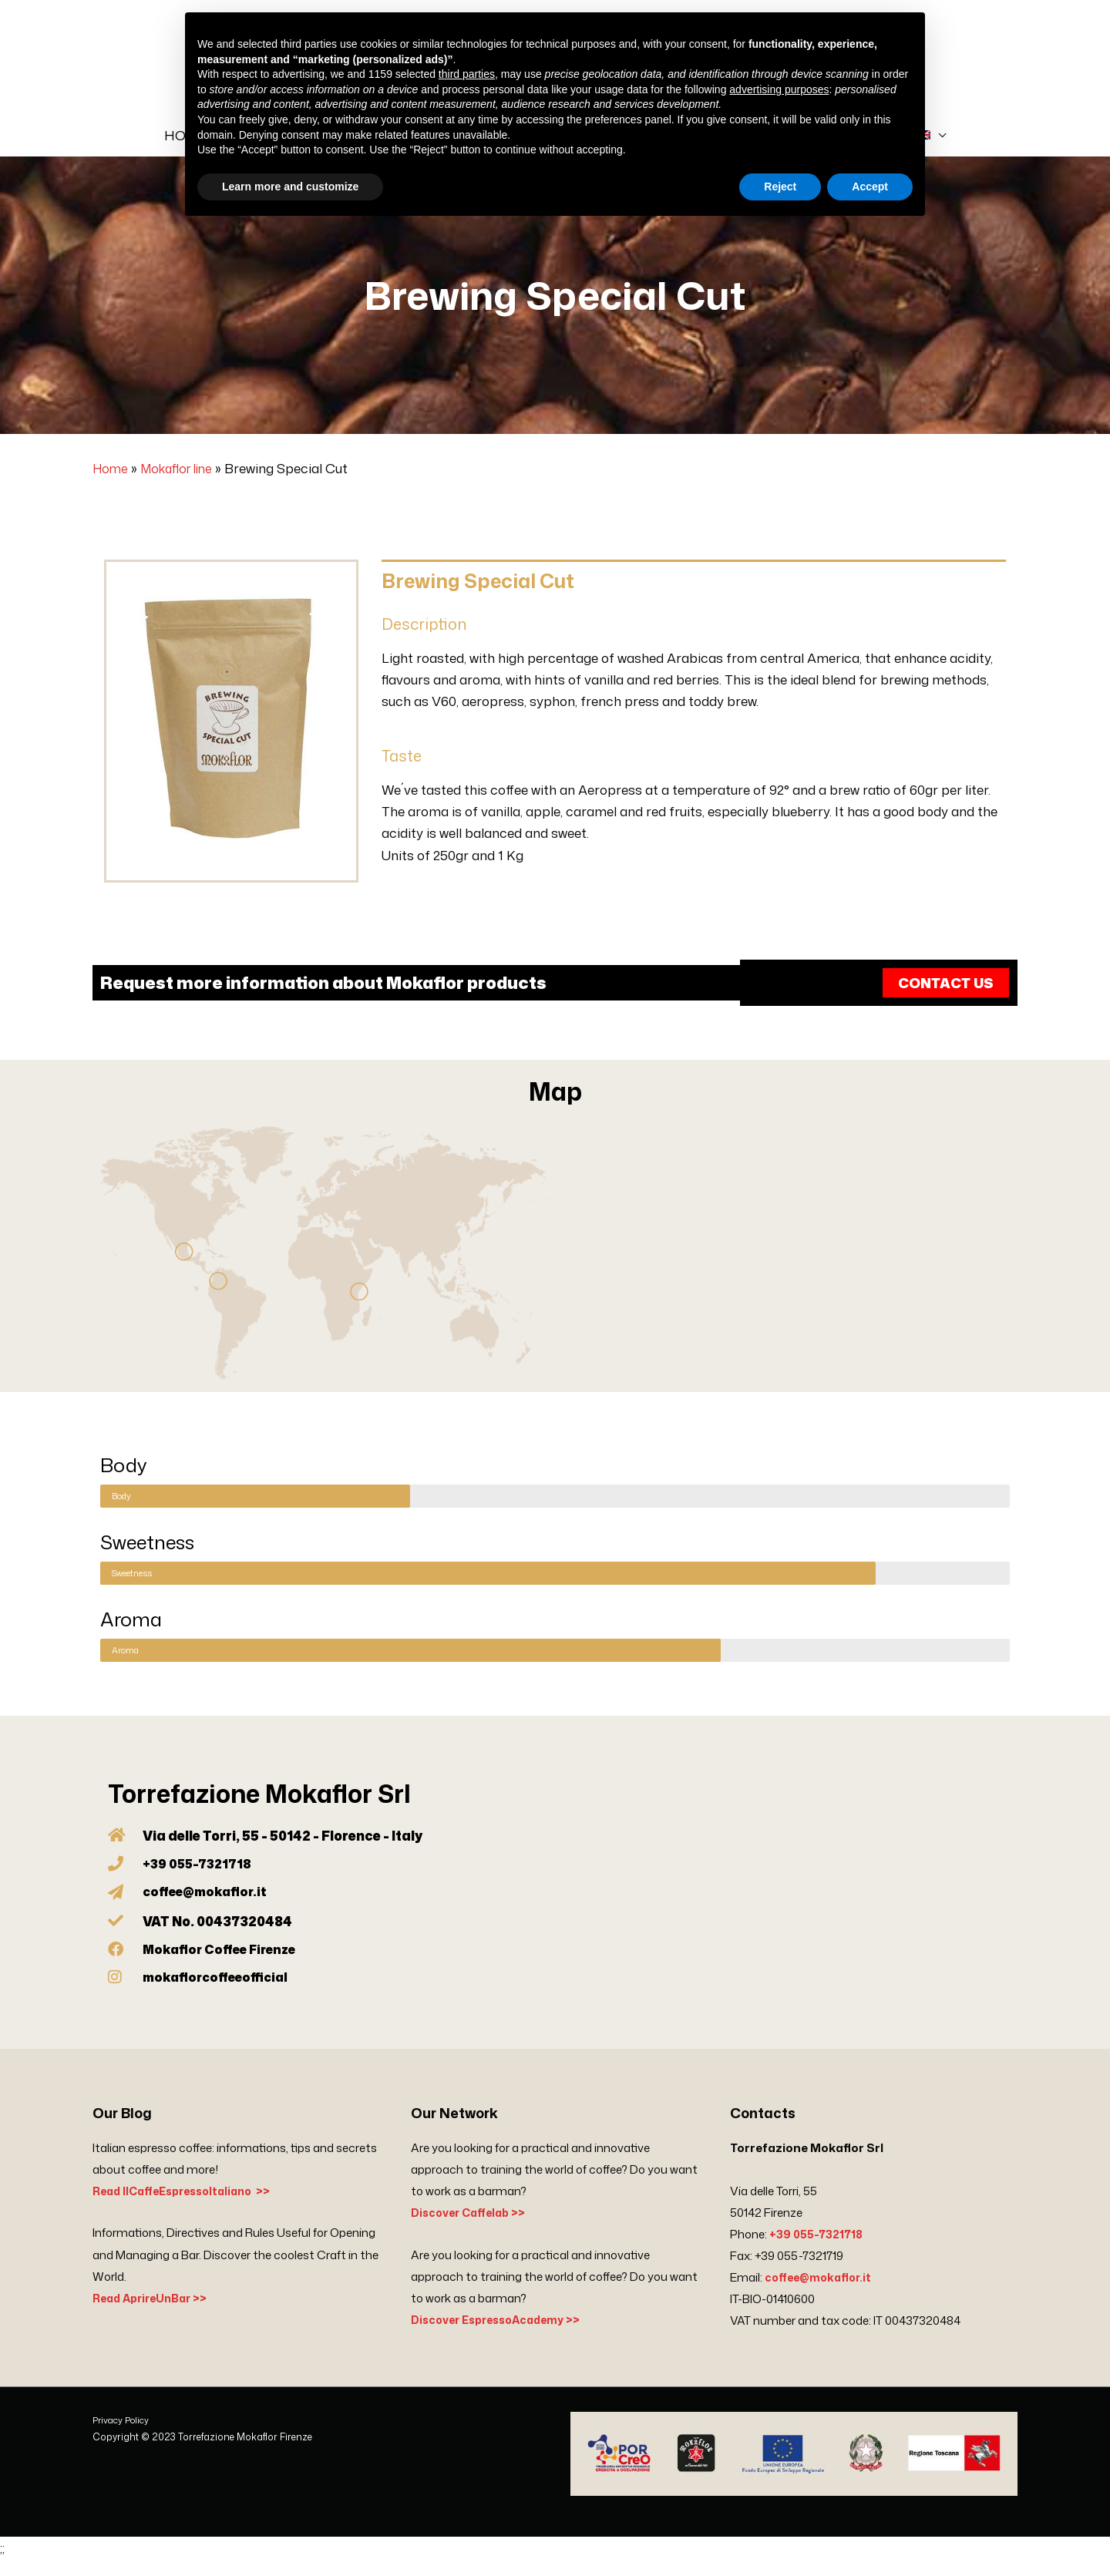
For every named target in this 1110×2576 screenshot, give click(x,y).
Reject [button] (780, 186)
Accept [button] (870, 186)
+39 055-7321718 (817, 2253)
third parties (467, 74)
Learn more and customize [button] (290, 186)
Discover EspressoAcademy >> (502, 2337)
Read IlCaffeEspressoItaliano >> (188, 2209)
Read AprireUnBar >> (154, 2316)
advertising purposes (779, 89)
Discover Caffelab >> (472, 2231)
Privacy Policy (122, 2437)
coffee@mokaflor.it (821, 2296)
